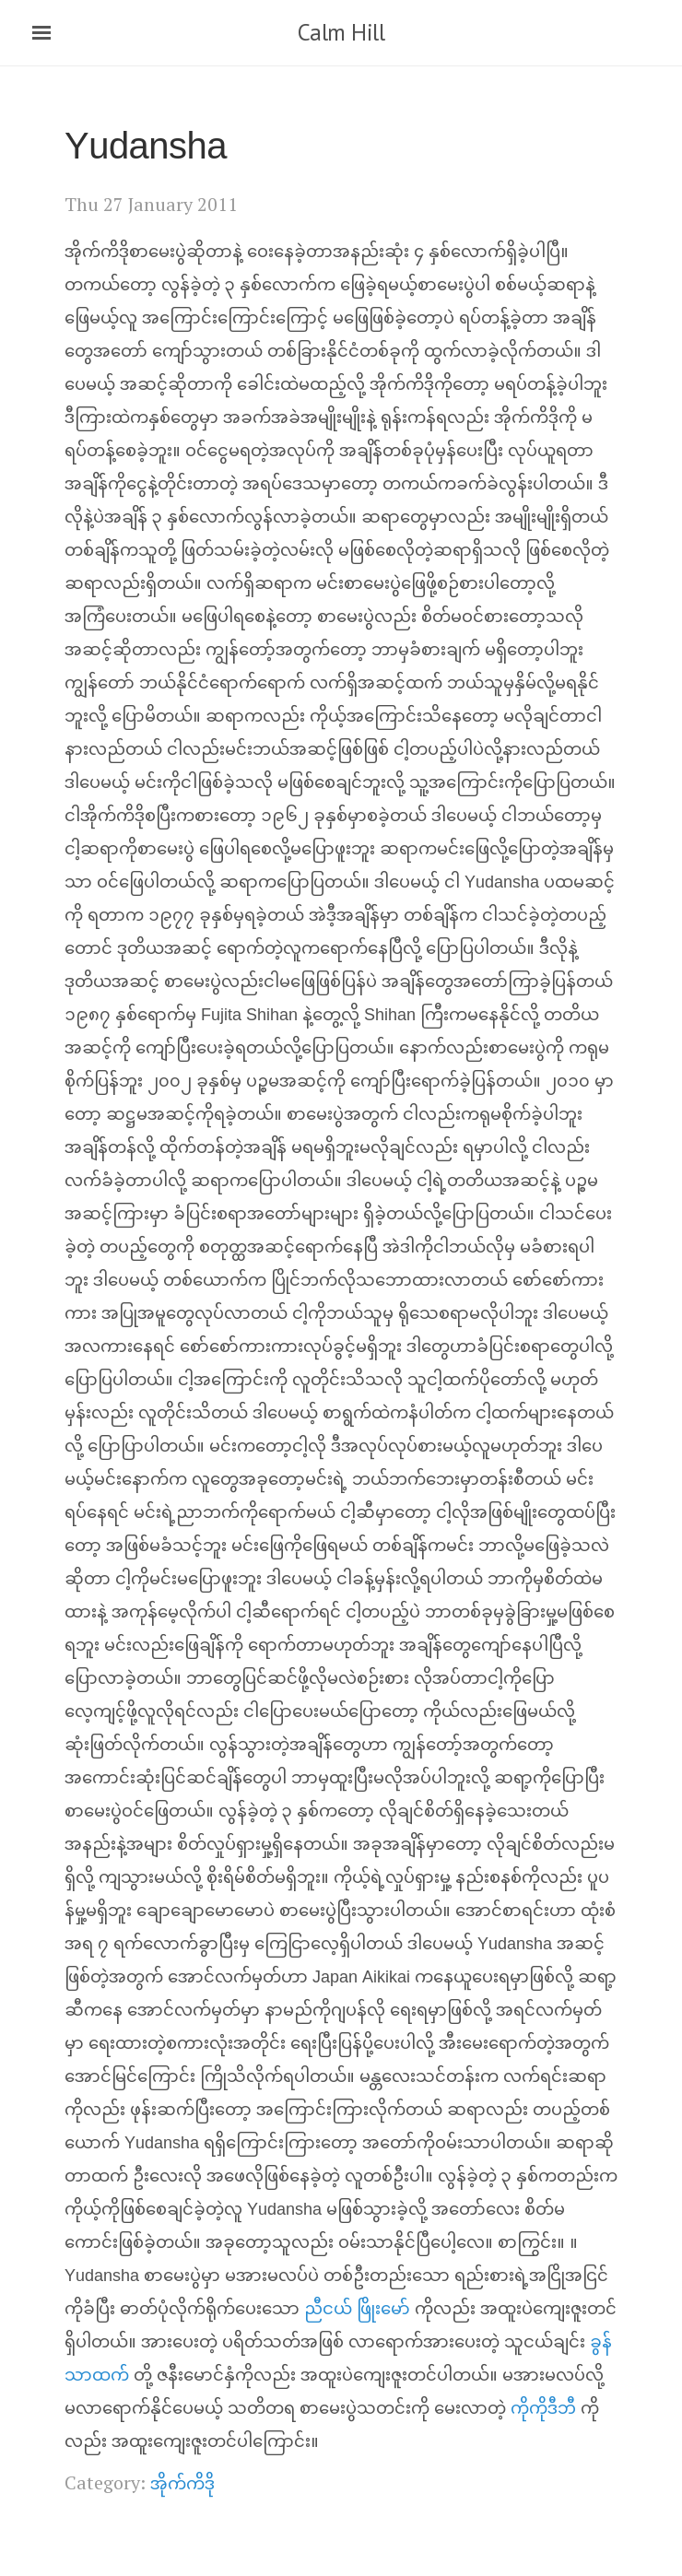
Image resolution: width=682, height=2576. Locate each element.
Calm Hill (341, 32)
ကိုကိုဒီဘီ (543, 2410)
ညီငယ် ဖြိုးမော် (357, 2310)
